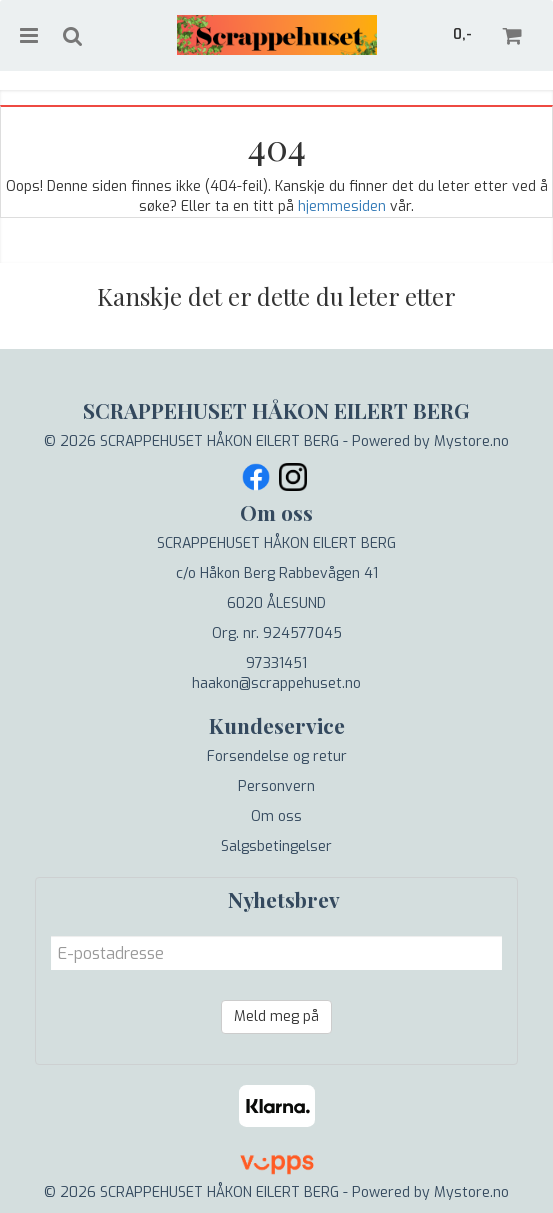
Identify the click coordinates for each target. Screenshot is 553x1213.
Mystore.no (471, 441)
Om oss (276, 816)
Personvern (276, 786)
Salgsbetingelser (276, 846)
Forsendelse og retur (277, 756)
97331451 (276, 663)
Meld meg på (276, 1016)
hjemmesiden (342, 206)
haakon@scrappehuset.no (276, 683)
